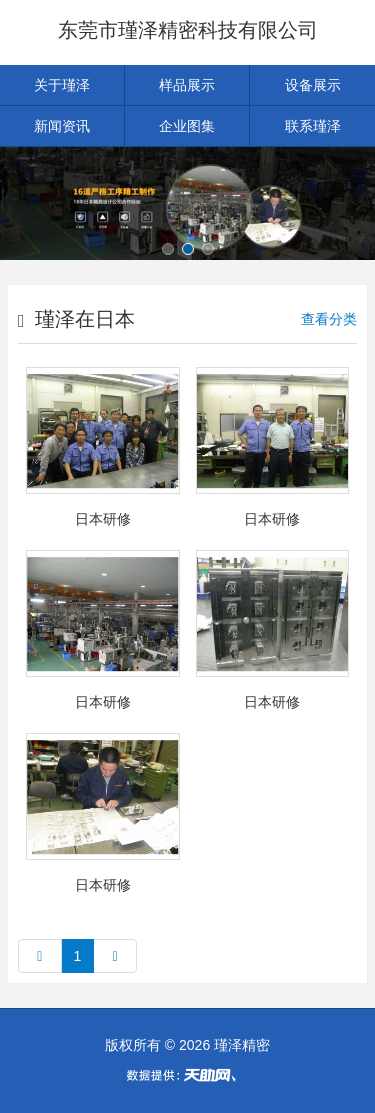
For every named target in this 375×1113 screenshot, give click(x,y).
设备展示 (313, 85)
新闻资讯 (62, 126)
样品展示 (187, 85)
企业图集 (187, 126)
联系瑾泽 (313, 126)
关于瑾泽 (62, 85)
